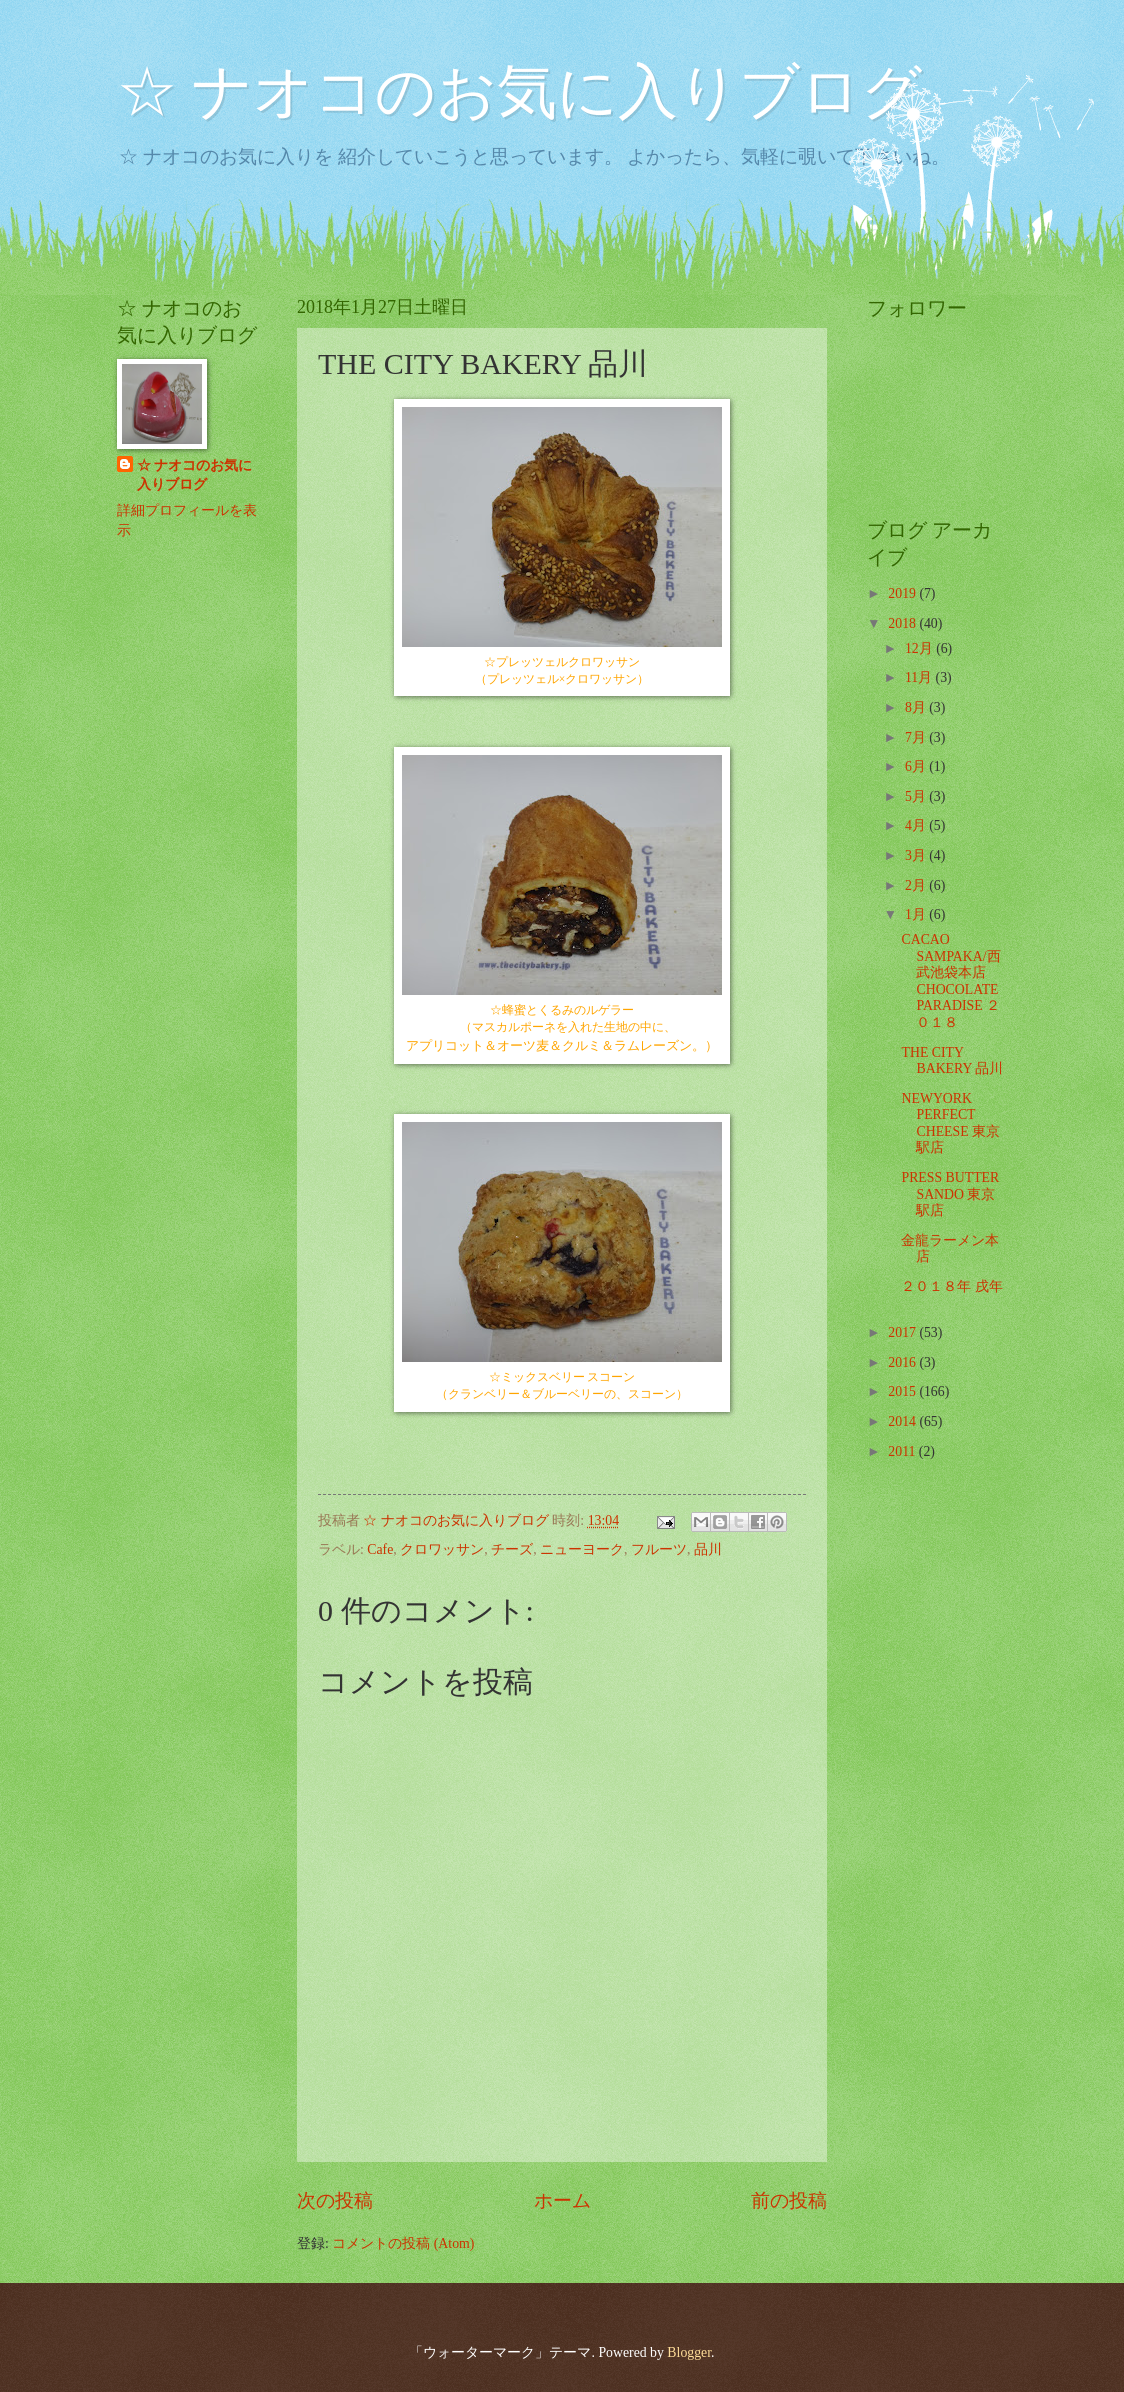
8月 (917, 707)
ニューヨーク (582, 1549)
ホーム (562, 2200)
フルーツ (659, 1549)
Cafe (380, 1549)
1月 (917, 914)
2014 (903, 1421)
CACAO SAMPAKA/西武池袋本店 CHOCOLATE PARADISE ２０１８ (950, 981)
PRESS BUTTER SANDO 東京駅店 (950, 1194)
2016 (903, 1362)
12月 (920, 648)
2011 (903, 1451)
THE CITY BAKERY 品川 (952, 1061)
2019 (903, 593)
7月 (917, 737)
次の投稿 (335, 2200)
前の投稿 (789, 2200)
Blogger (689, 2352)
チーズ (512, 1549)
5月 (917, 796)
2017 (903, 1332)
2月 (917, 885)
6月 (917, 766)
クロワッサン (442, 1549)
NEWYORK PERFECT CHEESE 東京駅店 (950, 1123)
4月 (917, 825)
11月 (920, 677)
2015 (903, 1391)
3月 (917, 855)
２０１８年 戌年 (951, 1286)
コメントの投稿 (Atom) (403, 2243)
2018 (903, 623)
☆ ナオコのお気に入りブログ (519, 92)
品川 (708, 1549)
